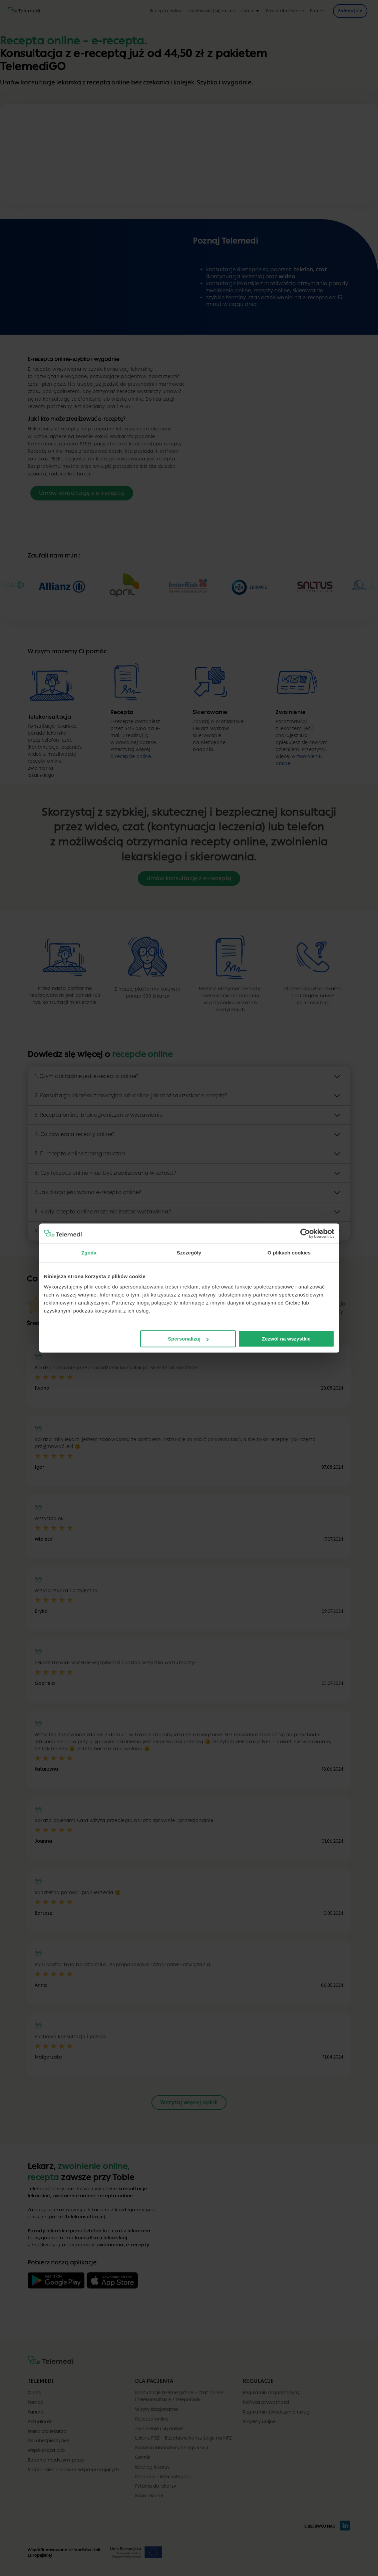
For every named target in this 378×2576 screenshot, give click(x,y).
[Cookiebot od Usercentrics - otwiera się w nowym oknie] (305, 1233)
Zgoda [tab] (89, 1252)
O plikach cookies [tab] (289, 1252)
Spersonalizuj (188, 1339)
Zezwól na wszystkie (286, 1339)
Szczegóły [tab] (189, 1252)
